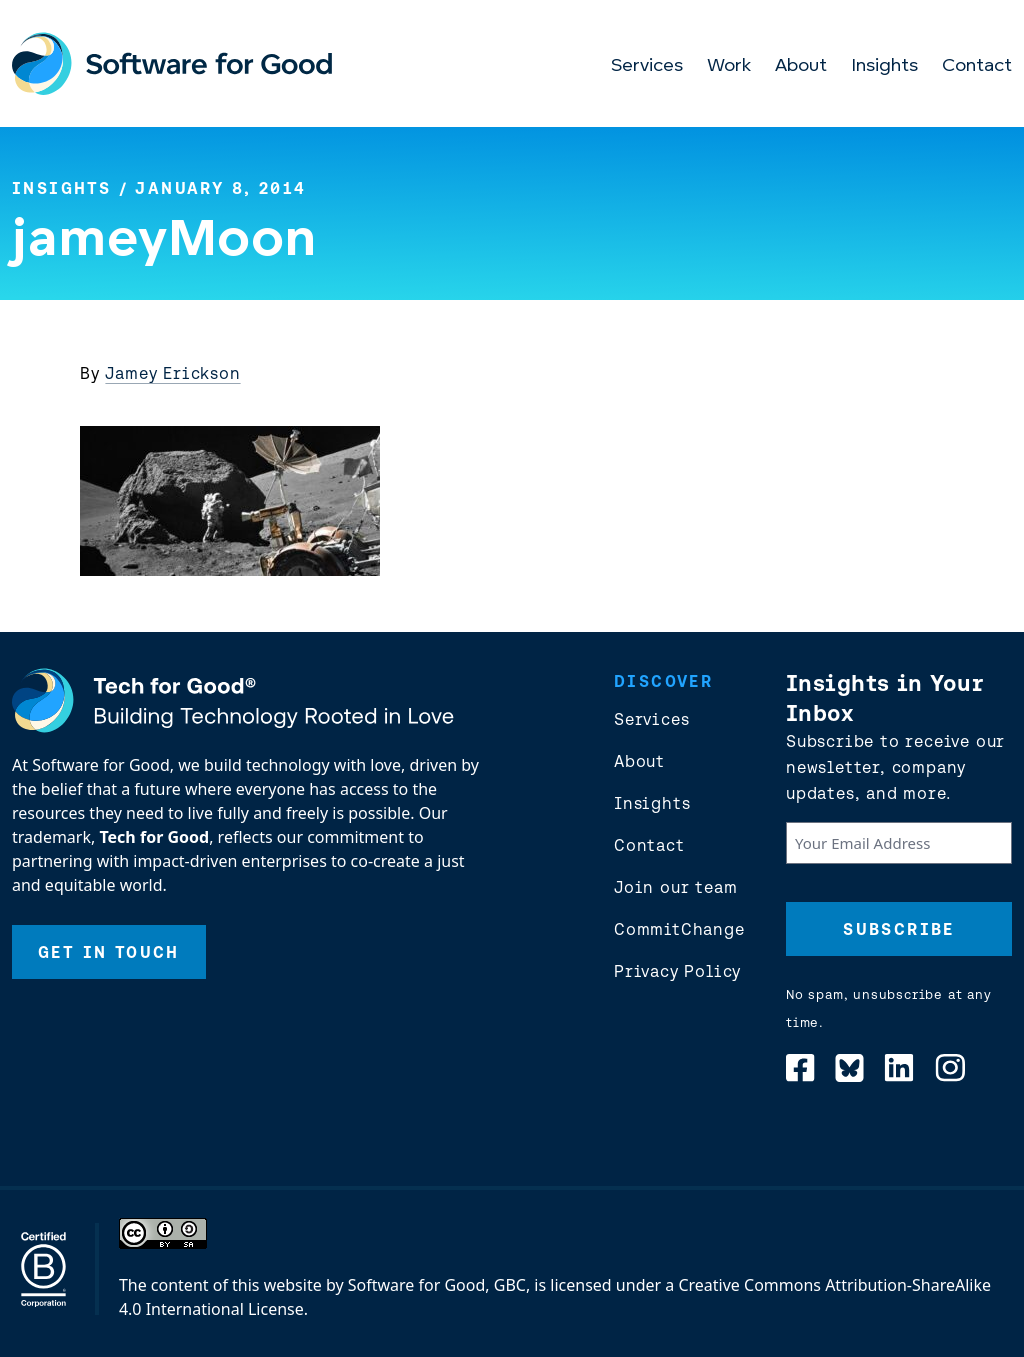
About (801, 66)
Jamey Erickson (172, 373)
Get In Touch (109, 952)
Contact (977, 66)
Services (647, 66)
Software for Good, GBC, (439, 1285)
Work (729, 66)
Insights (884, 66)
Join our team (675, 887)
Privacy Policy (677, 971)
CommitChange (679, 929)
